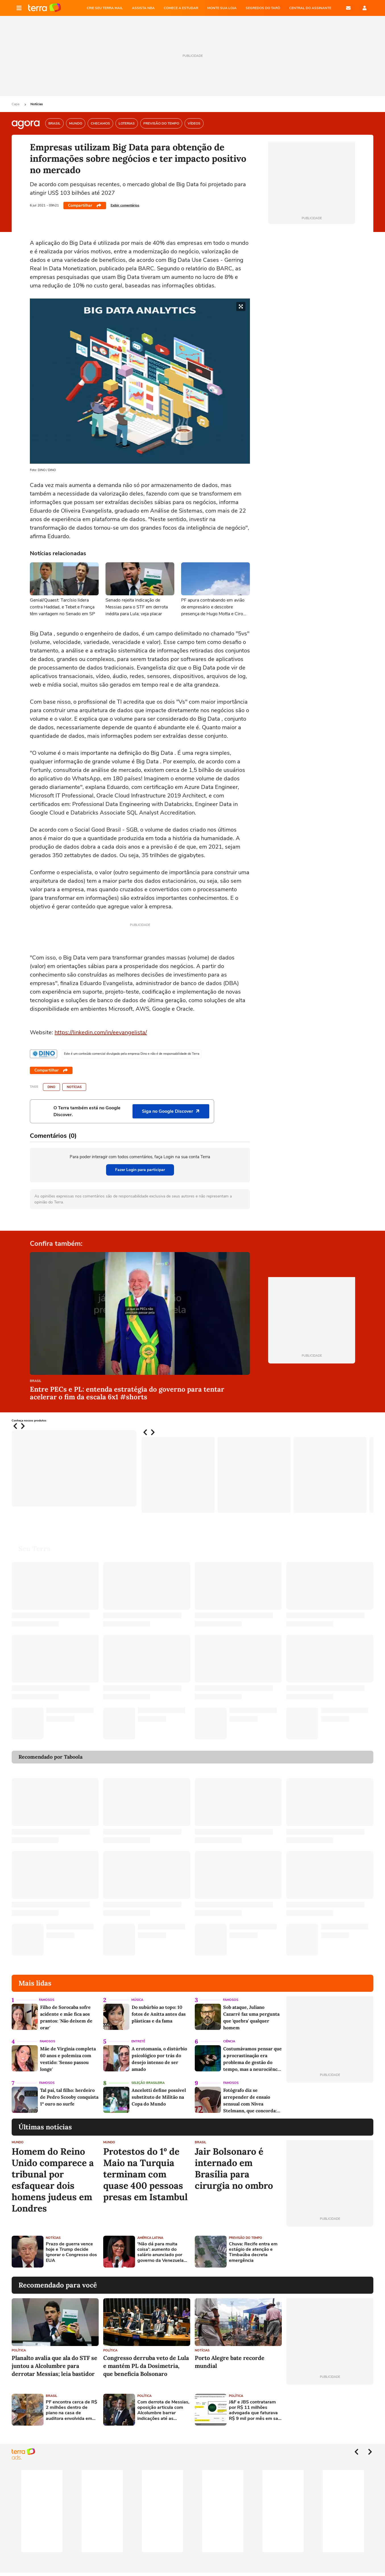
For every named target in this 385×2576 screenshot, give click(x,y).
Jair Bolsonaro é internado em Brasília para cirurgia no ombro (234, 2168)
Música (137, 2000)
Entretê (138, 2041)
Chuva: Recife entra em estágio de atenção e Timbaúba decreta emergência (253, 2252)
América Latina (150, 2238)
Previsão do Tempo (245, 2238)
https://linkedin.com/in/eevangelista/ (101, 1032)
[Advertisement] (329, 2252)
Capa (16, 104)
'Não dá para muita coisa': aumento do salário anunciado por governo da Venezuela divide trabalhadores (160, 2252)
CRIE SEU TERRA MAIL (105, 8)
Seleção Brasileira (148, 2083)
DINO (51, 1087)
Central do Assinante (310, 8)
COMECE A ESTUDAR (181, 8)
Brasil (35, 1381)
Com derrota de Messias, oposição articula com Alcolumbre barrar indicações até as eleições (163, 2410)
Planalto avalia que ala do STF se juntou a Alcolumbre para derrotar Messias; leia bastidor (54, 2365)
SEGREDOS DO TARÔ (263, 8)
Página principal (44, 8)
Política (19, 2350)
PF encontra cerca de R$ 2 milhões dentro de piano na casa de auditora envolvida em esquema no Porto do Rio (71, 2410)
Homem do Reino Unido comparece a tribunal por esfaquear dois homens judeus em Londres (53, 2180)
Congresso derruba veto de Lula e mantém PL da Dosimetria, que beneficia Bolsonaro (146, 2365)
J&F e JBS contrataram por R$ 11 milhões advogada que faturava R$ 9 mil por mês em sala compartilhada (255, 2410)
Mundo (18, 2142)
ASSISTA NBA (143, 8)
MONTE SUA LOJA (222, 8)
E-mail (348, 8)
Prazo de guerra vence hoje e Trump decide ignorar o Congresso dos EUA (71, 2252)
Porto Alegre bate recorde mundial (229, 2361)
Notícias (36, 104)
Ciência (229, 2041)
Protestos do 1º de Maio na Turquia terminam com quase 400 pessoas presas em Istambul (145, 2174)
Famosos (46, 2000)
